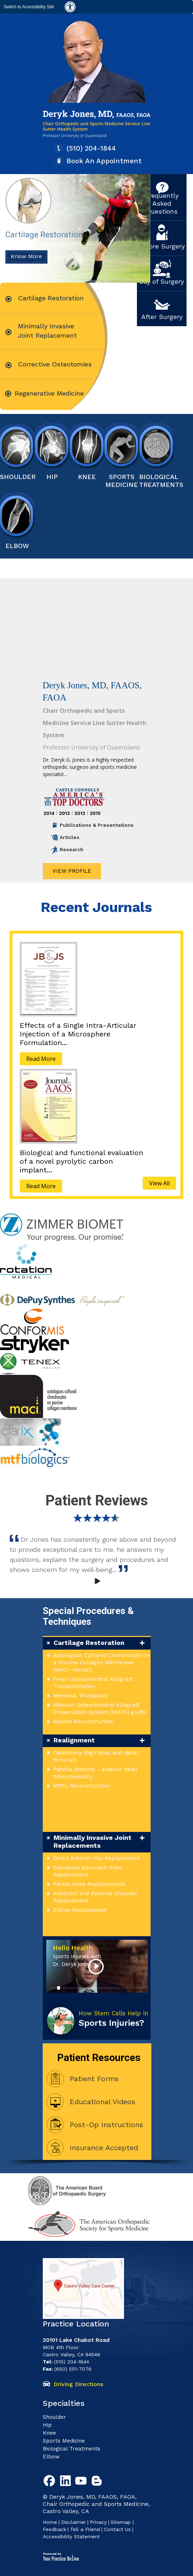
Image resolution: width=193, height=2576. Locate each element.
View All (159, 1183)
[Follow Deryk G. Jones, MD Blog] (98, 2482)
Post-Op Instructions (106, 2124)
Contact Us (117, 2529)
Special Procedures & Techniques (88, 1616)
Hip (47, 2425)
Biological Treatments (156, 480)
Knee (87, 476)
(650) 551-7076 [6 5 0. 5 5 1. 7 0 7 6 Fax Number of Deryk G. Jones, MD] (73, 2369)
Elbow (17, 546)
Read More (41, 1059)
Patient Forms (94, 2078)
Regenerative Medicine (49, 393)
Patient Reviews (96, 1500)
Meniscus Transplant (80, 1695)
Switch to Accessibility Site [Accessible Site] (29, 6)
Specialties (63, 2403)
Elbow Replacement (80, 1910)
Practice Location (76, 2323)
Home (50, 2522)
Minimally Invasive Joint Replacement (47, 330)
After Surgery (162, 316)
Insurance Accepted (104, 2147)
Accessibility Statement (71, 2536)
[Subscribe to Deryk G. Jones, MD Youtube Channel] (82, 2482)
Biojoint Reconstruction (83, 1721)
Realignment (74, 1740)
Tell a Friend (85, 2529)
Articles (69, 837)
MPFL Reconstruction (81, 1786)
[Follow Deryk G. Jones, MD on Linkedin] (66, 2482)
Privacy (98, 2522)
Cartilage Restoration (44, 208)
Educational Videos (102, 2101)
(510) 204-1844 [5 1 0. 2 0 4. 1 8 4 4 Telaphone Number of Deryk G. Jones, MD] (91, 148)
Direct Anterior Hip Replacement (96, 1858)
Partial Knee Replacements (89, 1884)
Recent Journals (96, 907)
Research (71, 849)
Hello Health (77, 1956)
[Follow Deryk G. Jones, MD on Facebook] (50, 2482)
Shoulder (17, 476)
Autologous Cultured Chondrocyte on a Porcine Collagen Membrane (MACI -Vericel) (101, 1662)
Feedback (54, 2529)
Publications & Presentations (97, 825)
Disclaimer (73, 2522)
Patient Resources (99, 2058)
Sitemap (122, 2522)
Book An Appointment (104, 161)
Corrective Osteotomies (55, 364)
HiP (52, 476)
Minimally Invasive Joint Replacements (93, 1841)
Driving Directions (78, 2384)
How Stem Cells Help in (113, 2019)
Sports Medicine (121, 480)
